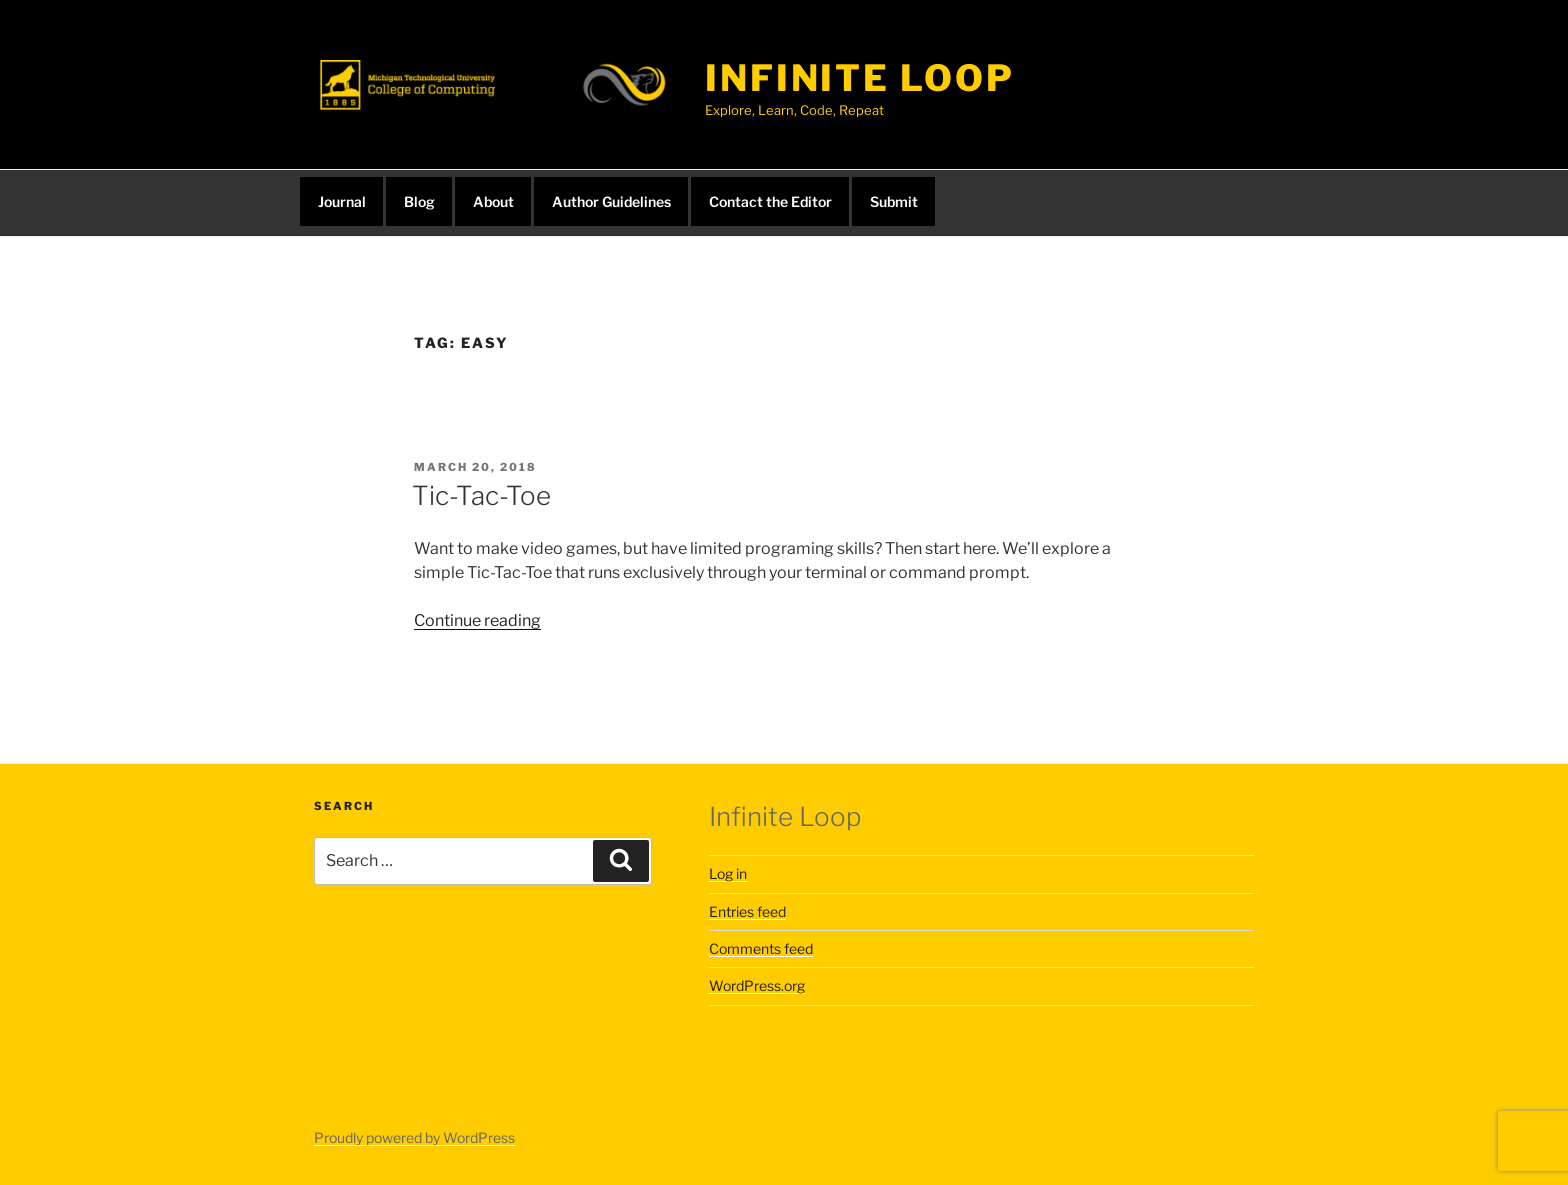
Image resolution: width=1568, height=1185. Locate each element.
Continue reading (477, 620)
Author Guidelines (611, 201)
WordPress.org (757, 985)
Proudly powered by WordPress (414, 1137)
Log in (728, 873)
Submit (894, 201)
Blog (419, 201)
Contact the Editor (770, 201)
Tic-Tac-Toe (481, 495)
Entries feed (747, 911)
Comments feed (761, 948)
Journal (342, 201)
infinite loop (859, 78)
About (493, 201)
